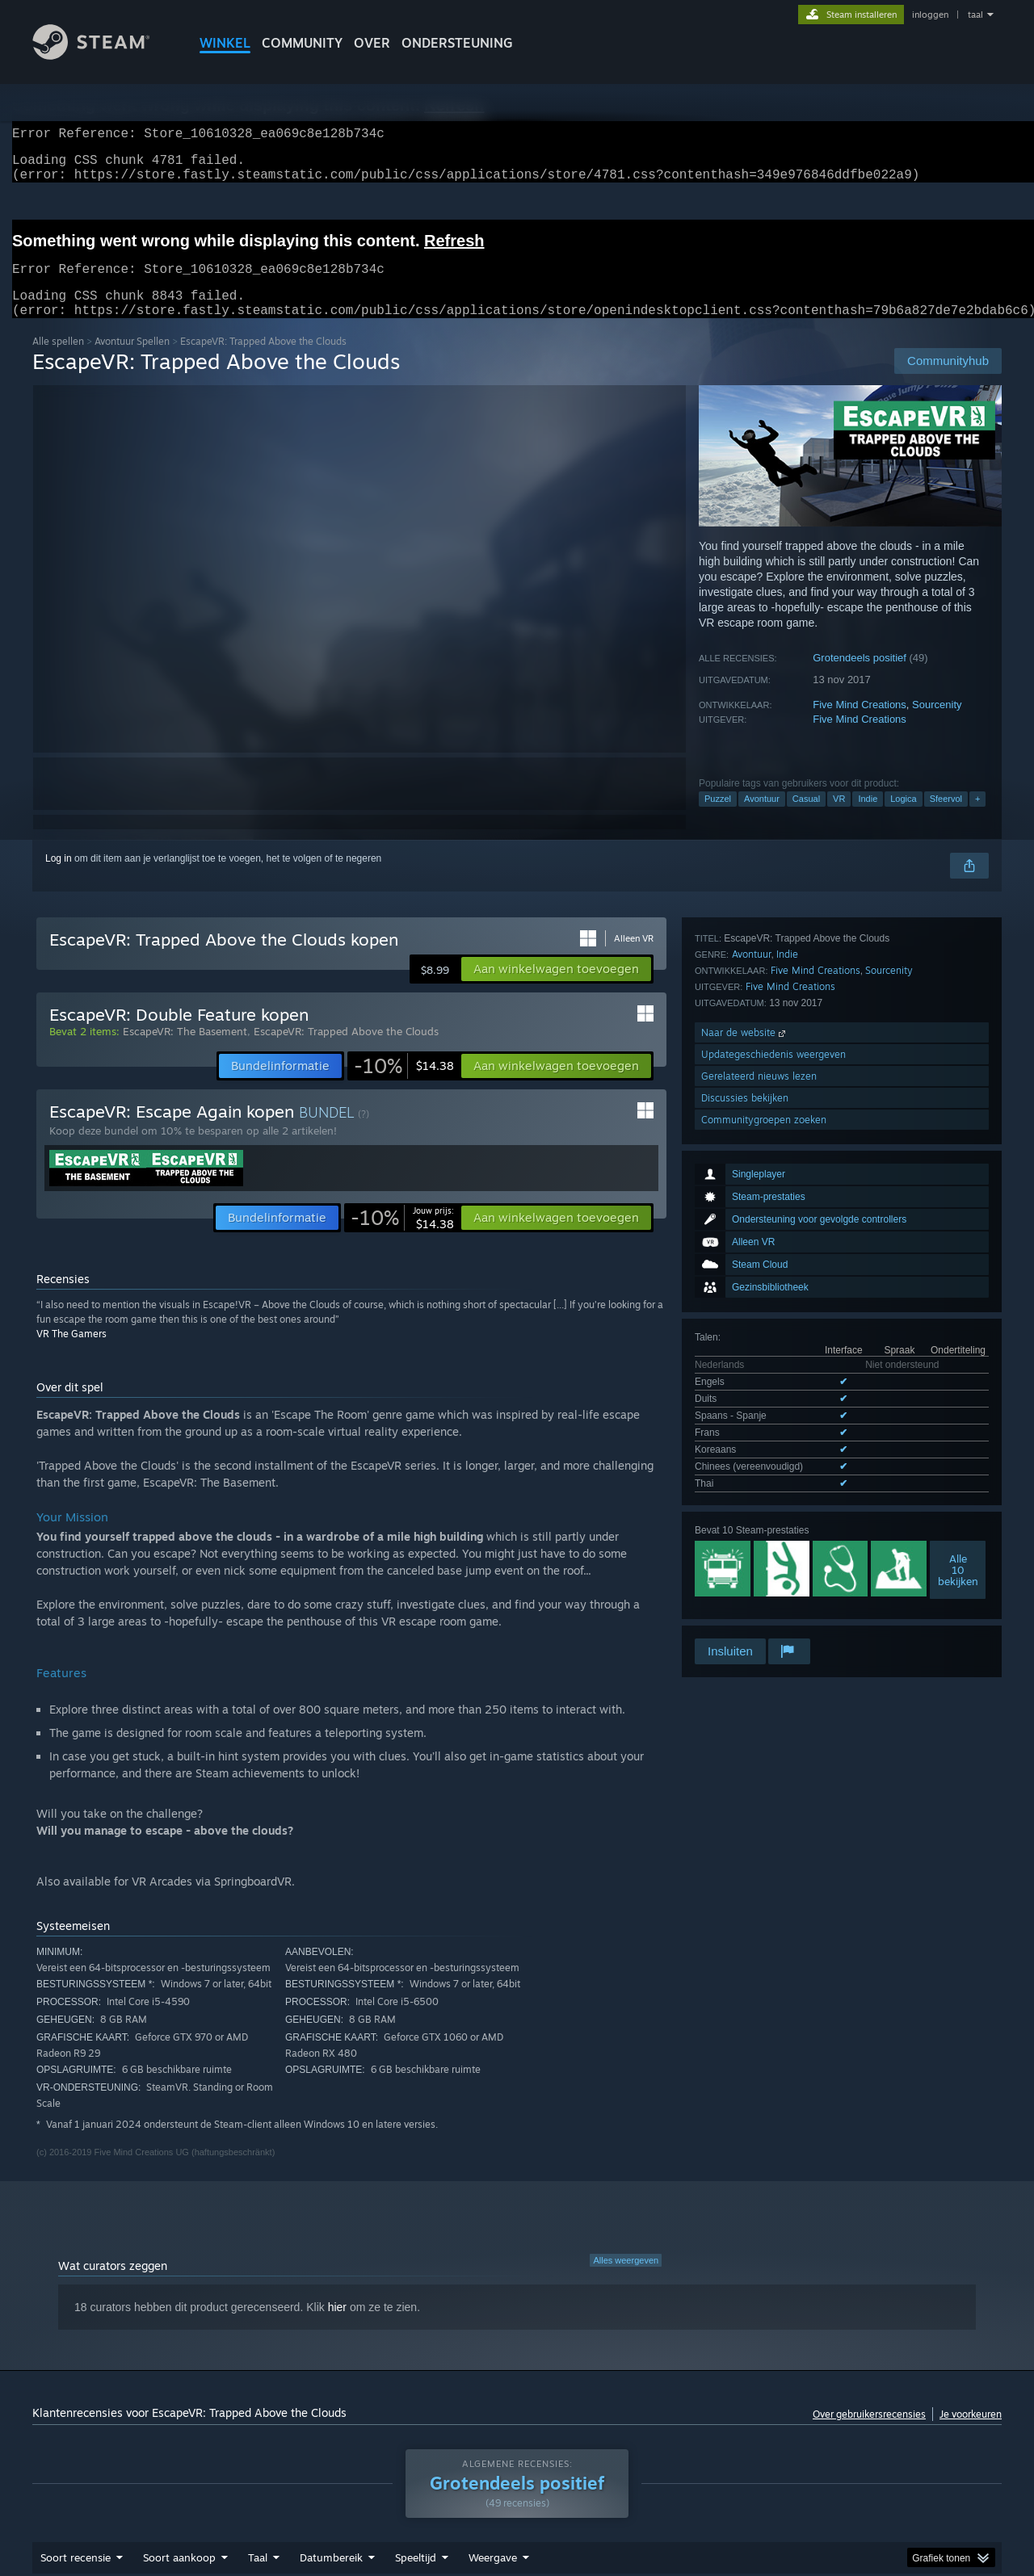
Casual (806, 818)
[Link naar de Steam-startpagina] (103, 55)
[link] (404, 1085)
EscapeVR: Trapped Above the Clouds (346, 1050)
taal (975, 14)
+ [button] (977, 818)
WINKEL (225, 43)
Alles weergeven (625, 2279)
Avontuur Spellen (132, 361)
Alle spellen (58, 361)
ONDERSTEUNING (457, 43)
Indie (867, 818)
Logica (903, 818)
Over (372, 43)
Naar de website (744, 1491)
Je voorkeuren (970, 2433)
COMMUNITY (302, 43)
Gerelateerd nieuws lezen (759, 1535)
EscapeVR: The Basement (185, 1050)
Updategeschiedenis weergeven (773, 1513)
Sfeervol (946, 818)
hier (337, 2326)
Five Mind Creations (859, 724)
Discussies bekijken (744, 1556)
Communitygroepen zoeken (763, 1578)
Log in (58, 877)
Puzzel (717, 818)
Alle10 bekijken (958, 1320)
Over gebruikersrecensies (869, 2433)
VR (839, 818)
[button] (556, 988)
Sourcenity (936, 724)
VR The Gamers (71, 1353)
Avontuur (762, 818)
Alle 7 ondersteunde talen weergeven (775, 1237)
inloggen (930, 14)
